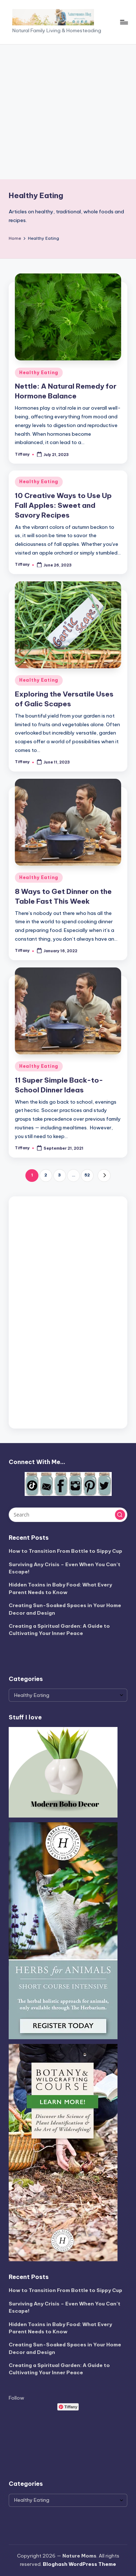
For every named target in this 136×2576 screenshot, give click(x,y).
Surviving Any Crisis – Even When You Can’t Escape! (64, 1568)
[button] (104, 1175)
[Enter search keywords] (68, 1514)
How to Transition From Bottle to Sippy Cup (65, 1551)
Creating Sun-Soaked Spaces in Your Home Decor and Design (65, 1609)
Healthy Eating (38, 372)
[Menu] (123, 22)
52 (87, 1175)
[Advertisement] (68, 112)
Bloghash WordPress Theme (79, 2564)
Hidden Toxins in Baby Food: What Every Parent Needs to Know (60, 1588)
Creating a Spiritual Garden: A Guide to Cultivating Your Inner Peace (59, 1629)
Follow (16, 2398)
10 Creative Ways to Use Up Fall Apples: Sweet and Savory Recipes (63, 505)
